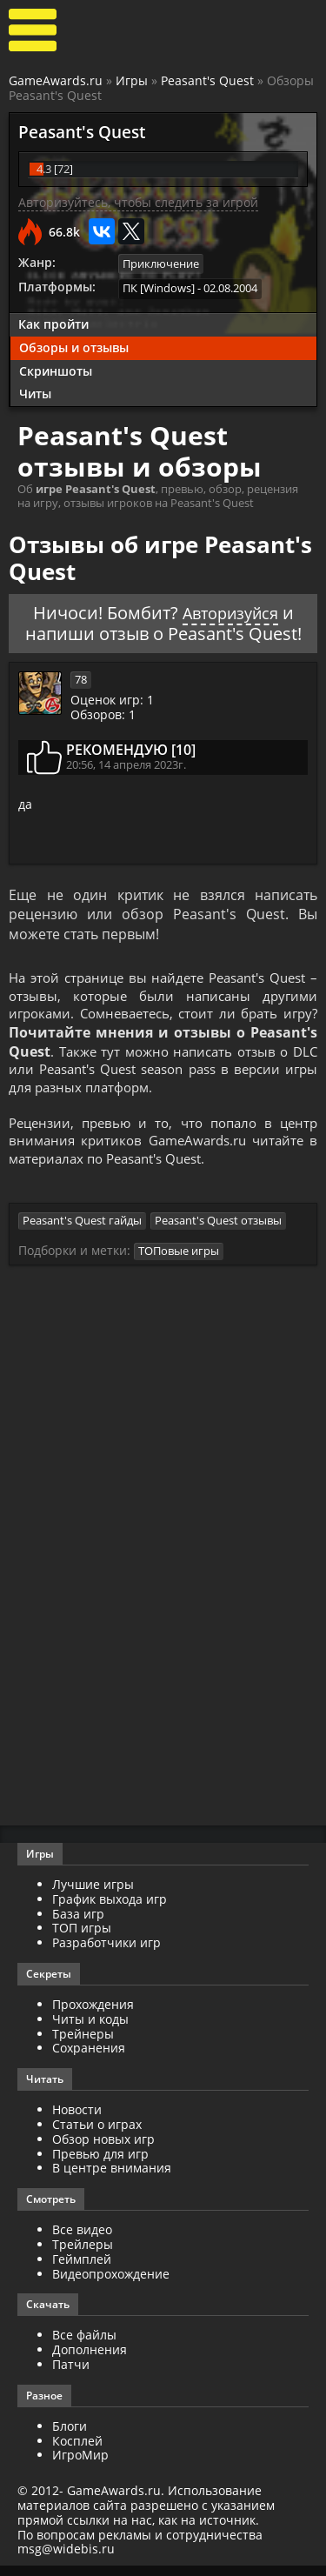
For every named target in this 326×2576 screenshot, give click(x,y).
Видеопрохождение (111, 2284)
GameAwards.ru (56, 80)
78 (81, 677)
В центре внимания (111, 2179)
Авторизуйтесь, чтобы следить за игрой (138, 202)
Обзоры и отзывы (74, 345)
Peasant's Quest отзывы (218, 1231)
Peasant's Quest (207, 80)
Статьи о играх (97, 2134)
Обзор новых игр (103, 2149)
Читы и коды (90, 2029)
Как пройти (53, 323)
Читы (35, 392)
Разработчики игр (106, 1953)
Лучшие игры (93, 1894)
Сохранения (88, 2059)
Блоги (69, 2436)
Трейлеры (82, 2254)
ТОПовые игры (178, 1262)
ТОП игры (81, 1939)
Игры (132, 80)
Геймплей (81, 2269)
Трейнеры (83, 2044)
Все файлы (84, 2346)
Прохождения (93, 2014)
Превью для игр (100, 2164)
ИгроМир (80, 2466)
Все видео (82, 2240)
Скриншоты (55, 369)
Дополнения (89, 2360)
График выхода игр (109, 1909)
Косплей (77, 2451)
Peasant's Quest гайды (82, 1231)
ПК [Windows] (159, 288)
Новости (77, 2120)
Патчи (71, 2374)
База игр (78, 1924)
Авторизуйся (230, 611)
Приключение (161, 263)
